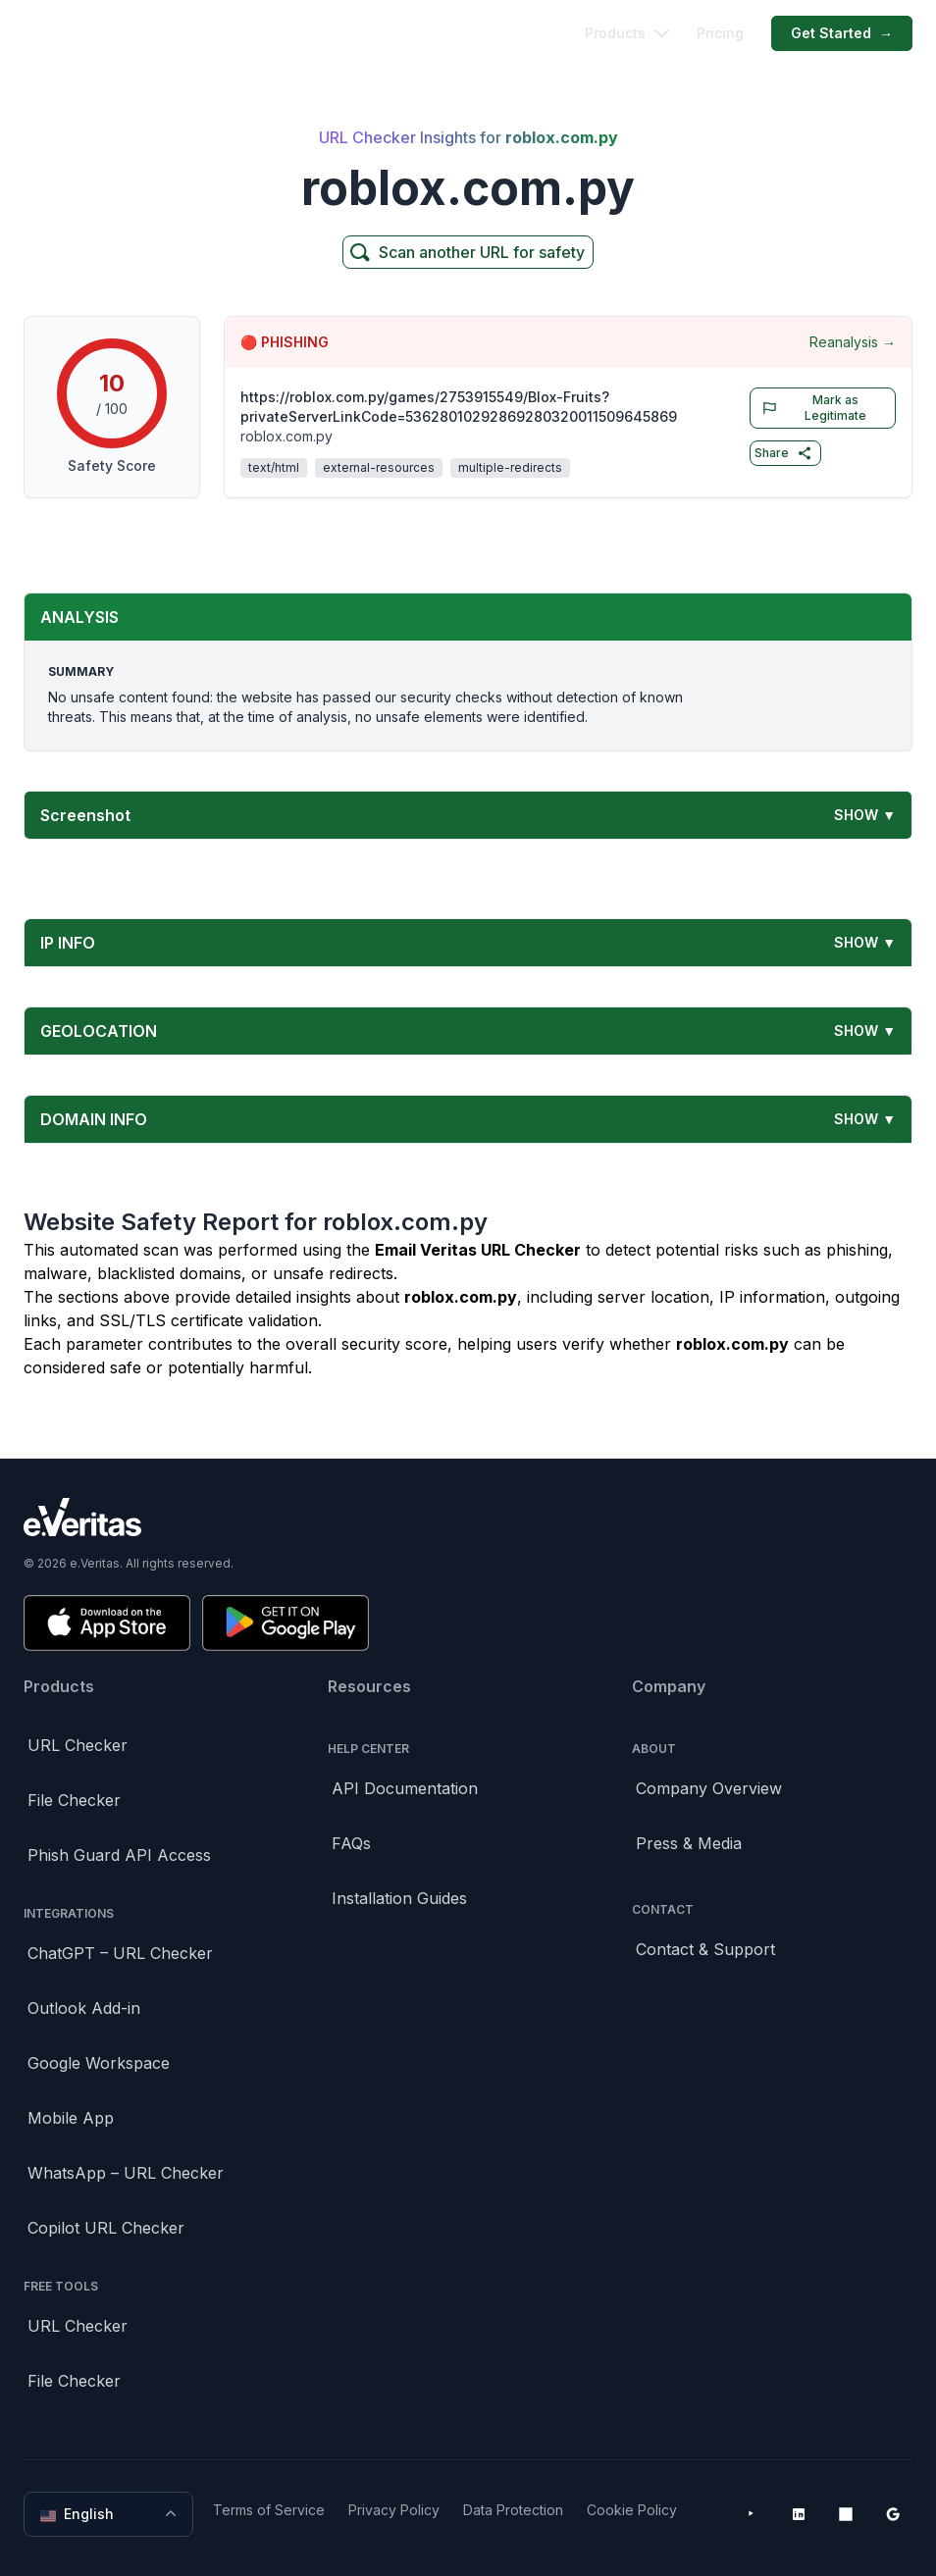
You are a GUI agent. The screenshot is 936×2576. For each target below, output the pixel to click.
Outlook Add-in (83, 2008)
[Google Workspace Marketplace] (892, 2514)
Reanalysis (852, 342)
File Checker (74, 1800)
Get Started (842, 33)
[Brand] (468, 1517)
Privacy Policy (394, 2509)
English (110, 2514)
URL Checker (77, 1745)
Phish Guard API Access (119, 1855)
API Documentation (405, 1788)
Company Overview (709, 1788)
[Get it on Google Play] (285, 1623)
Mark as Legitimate (810, 407)
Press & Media (689, 1843)
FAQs (351, 1843)
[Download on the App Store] (107, 1623)
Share (783, 453)
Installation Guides (399, 1898)
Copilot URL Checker (105, 2228)
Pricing (720, 33)
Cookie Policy (632, 2509)
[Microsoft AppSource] (845, 2514)
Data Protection (513, 2509)
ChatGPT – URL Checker (120, 1953)
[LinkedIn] (798, 2514)
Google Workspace (98, 2063)
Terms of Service (269, 2509)
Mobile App (70, 2118)
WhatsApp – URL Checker (125, 2173)
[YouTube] (751, 2514)
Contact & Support (705, 1949)
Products (627, 33)
